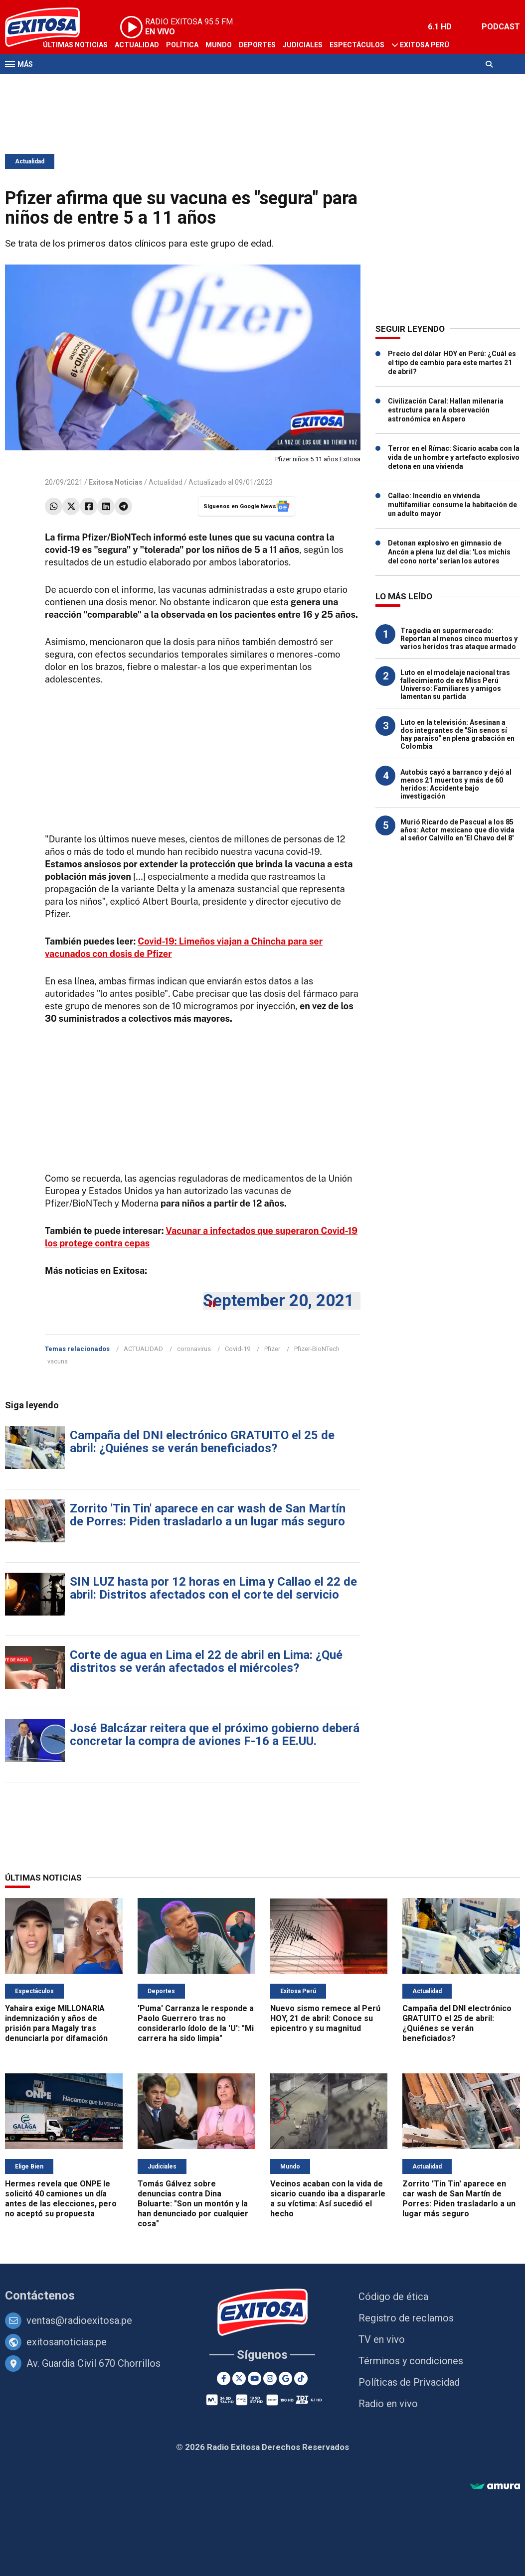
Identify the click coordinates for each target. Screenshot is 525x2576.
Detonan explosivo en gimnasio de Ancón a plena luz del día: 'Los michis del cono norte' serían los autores (449, 552)
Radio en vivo (388, 2404)
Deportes (257, 45)
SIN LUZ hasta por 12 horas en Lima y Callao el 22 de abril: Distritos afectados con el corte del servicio (213, 1588)
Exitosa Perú (424, 45)
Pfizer (272, 1349)
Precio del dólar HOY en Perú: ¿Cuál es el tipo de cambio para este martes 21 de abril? (452, 363)
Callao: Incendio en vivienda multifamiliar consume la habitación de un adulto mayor (452, 505)
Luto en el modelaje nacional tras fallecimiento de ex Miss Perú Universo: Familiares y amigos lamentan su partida (455, 684)
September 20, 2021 (278, 1300)
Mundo (218, 45)
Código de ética (393, 2297)
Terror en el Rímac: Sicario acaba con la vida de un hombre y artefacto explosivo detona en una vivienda (454, 457)
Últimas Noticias (75, 45)
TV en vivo (381, 2339)
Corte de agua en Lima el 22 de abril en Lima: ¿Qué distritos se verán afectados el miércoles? (206, 1661)
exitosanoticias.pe (66, 2342)
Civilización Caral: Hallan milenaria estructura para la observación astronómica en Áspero (446, 410)
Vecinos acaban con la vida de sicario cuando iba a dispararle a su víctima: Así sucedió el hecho (327, 2198)
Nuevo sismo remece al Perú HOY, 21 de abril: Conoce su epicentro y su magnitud (325, 2018)
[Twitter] (239, 2378)
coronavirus (194, 1349)
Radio (100, 84)
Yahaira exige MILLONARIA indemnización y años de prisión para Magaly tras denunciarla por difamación (56, 2023)
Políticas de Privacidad (409, 2382)
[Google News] (285, 2378)
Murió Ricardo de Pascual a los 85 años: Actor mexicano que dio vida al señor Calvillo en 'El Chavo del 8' (457, 830)
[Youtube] (254, 2378)
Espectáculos (357, 45)
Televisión (63, 84)
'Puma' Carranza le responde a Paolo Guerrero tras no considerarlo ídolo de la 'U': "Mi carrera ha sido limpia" (196, 2023)
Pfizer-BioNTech (317, 1349)
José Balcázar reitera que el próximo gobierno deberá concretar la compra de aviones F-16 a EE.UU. (214, 1734)
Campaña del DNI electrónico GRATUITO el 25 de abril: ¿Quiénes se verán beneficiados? (202, 1441)
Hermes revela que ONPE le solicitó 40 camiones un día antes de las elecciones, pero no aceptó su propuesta (61, 2198)
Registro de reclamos (406, 2318)
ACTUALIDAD (143, 1349)
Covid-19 (237, 1349)
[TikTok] (301, 2378)
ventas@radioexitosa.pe (79, 2320)
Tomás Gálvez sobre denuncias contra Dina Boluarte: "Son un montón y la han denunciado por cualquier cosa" (193, 2203)
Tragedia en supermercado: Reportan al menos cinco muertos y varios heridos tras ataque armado (459, 639)
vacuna (57, 1361)
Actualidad (137, 45)
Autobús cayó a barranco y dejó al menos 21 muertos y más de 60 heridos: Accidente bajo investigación (456, 784)
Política (182, 45)
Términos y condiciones (410, 2361)
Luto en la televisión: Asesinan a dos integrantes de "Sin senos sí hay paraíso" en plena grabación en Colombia (457, 734)
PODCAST (501, 26)
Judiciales (303, 45)
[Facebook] (223, 2378)
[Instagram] (270, 2378)
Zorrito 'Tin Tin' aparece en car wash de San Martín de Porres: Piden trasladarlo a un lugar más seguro (208, 1514)
